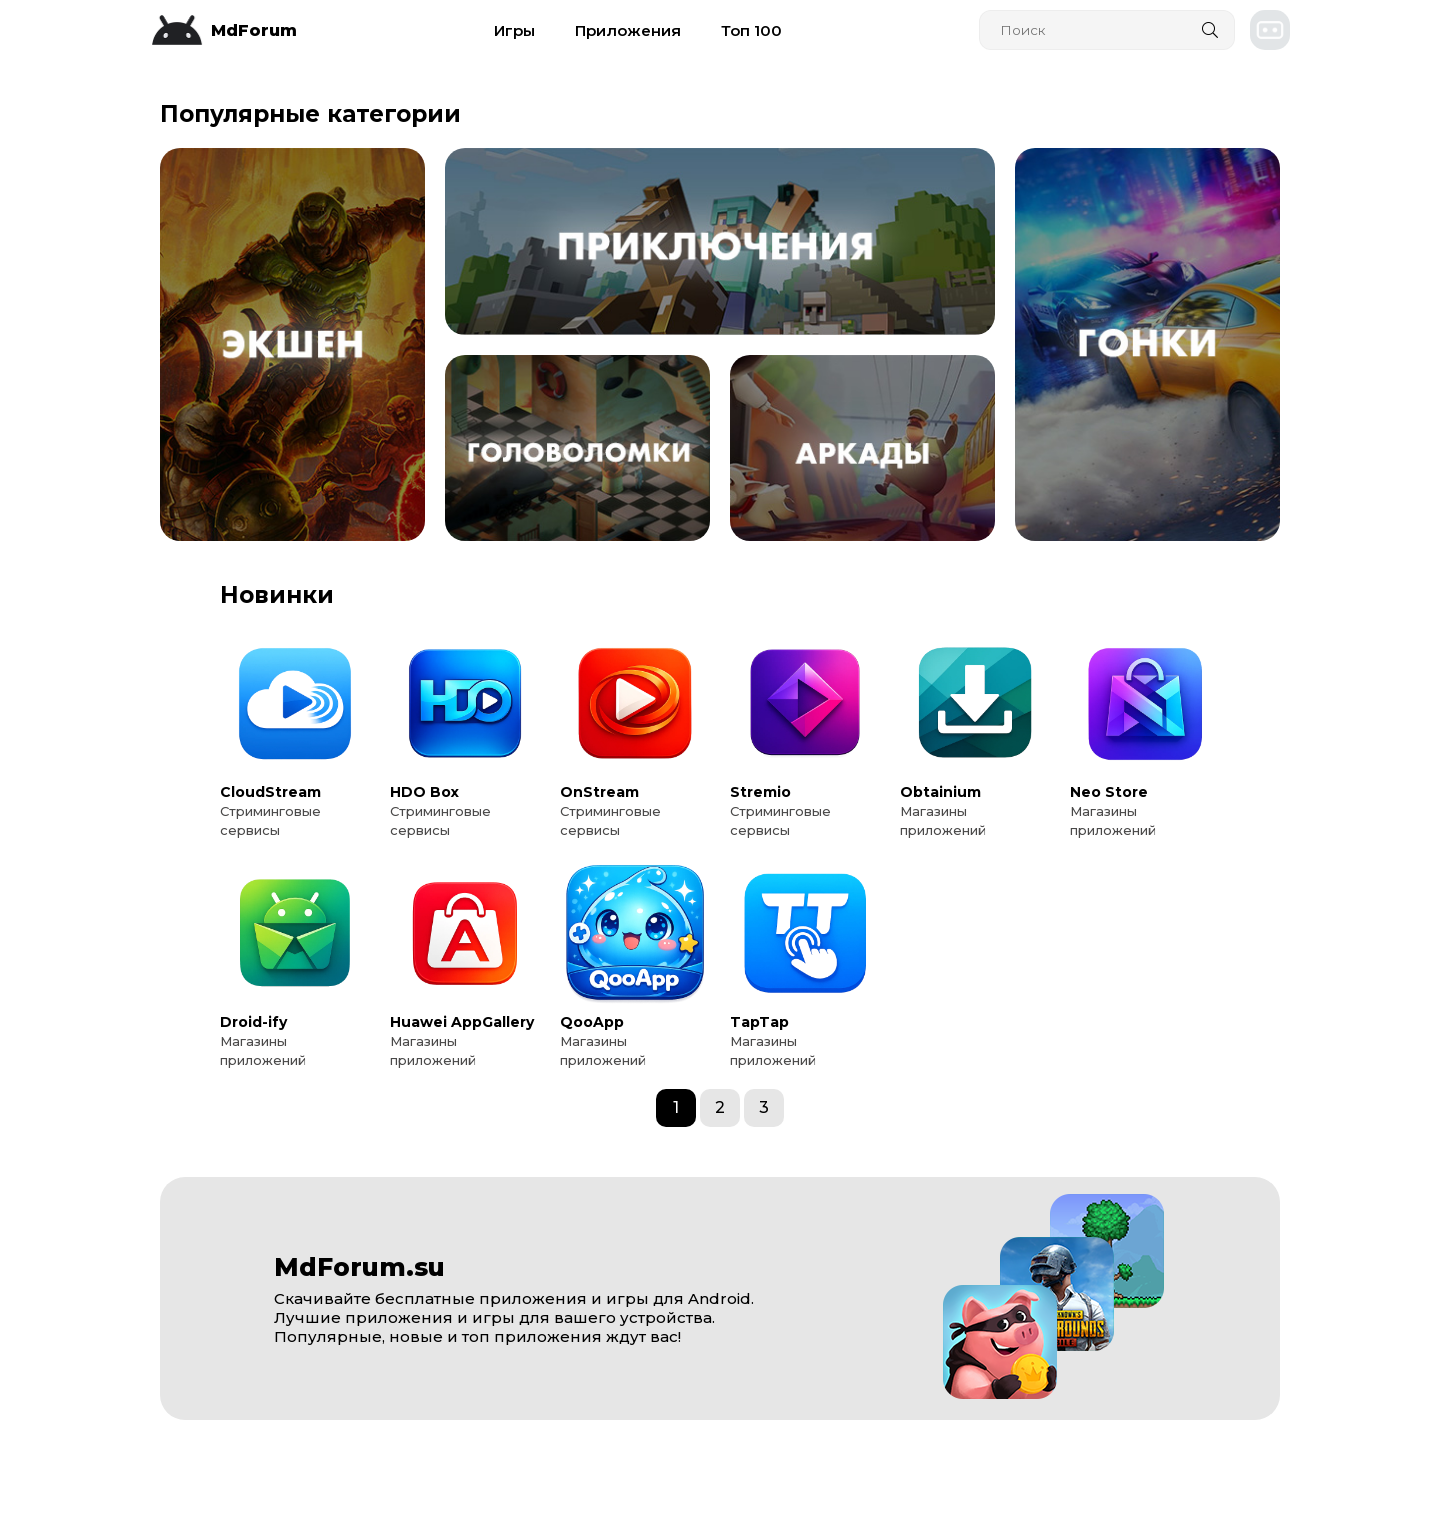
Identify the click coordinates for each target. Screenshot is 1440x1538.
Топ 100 (751, 30)
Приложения (628, 30)
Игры (514, 30)
